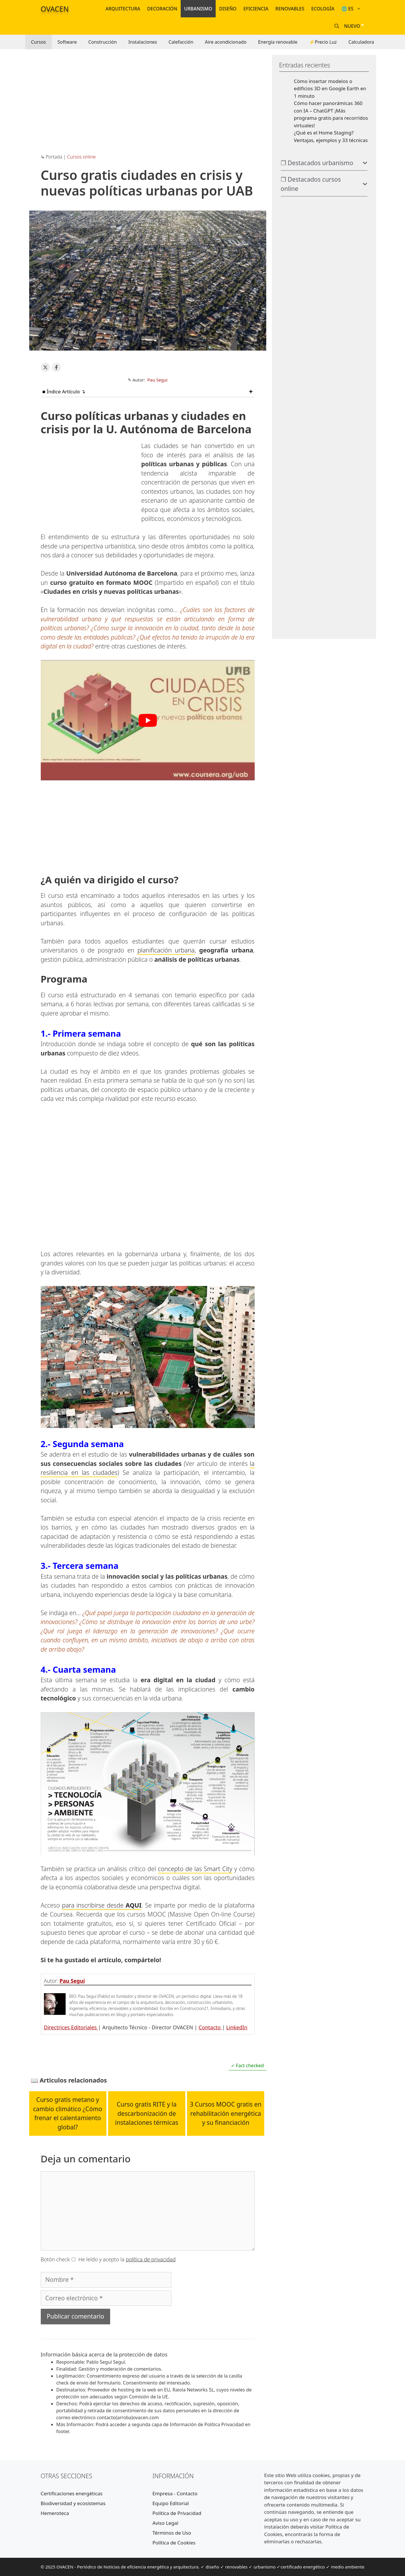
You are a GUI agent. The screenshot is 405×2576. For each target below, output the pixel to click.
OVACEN (55, 9)
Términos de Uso (171, 2532)
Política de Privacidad (176, 2513)
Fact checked (249, 2065)
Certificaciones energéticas (72, 2493)
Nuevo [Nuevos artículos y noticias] (352, 26)
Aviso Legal (165, 2523)
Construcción (102, 42)
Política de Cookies (173, 2542)
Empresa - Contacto (174, 2493)
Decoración (162, 8)
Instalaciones (142, 42)
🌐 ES (353, 8)
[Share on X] (45, 367)
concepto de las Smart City (195, 1869)
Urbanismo (198, 8)
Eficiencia (255, 8)
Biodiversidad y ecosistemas (73, 2503)
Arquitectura (123, 8)
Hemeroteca (55, 2513)
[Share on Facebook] (56, 367)
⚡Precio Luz (323, 42)
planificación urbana (166, 950)
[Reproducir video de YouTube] (148, 720)
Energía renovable (277, 42)
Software (67, 42)
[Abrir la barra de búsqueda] (337, 26)
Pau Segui (157, 380)
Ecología (322, 8)
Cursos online (81, 157)
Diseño (227, 8)
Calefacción (181, 42)
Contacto (210, 2027)
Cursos (38, 42)
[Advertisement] (147, 95)
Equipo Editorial (170, 2503)
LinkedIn (236, 2027)
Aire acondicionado (226, 42)
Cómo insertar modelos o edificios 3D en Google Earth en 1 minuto (330, 88)
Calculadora (361, 42)
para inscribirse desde (101, 1905)
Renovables (289, 8)
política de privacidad (150, 2259)
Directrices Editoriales (71, 2027)
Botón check (55, 2259)
